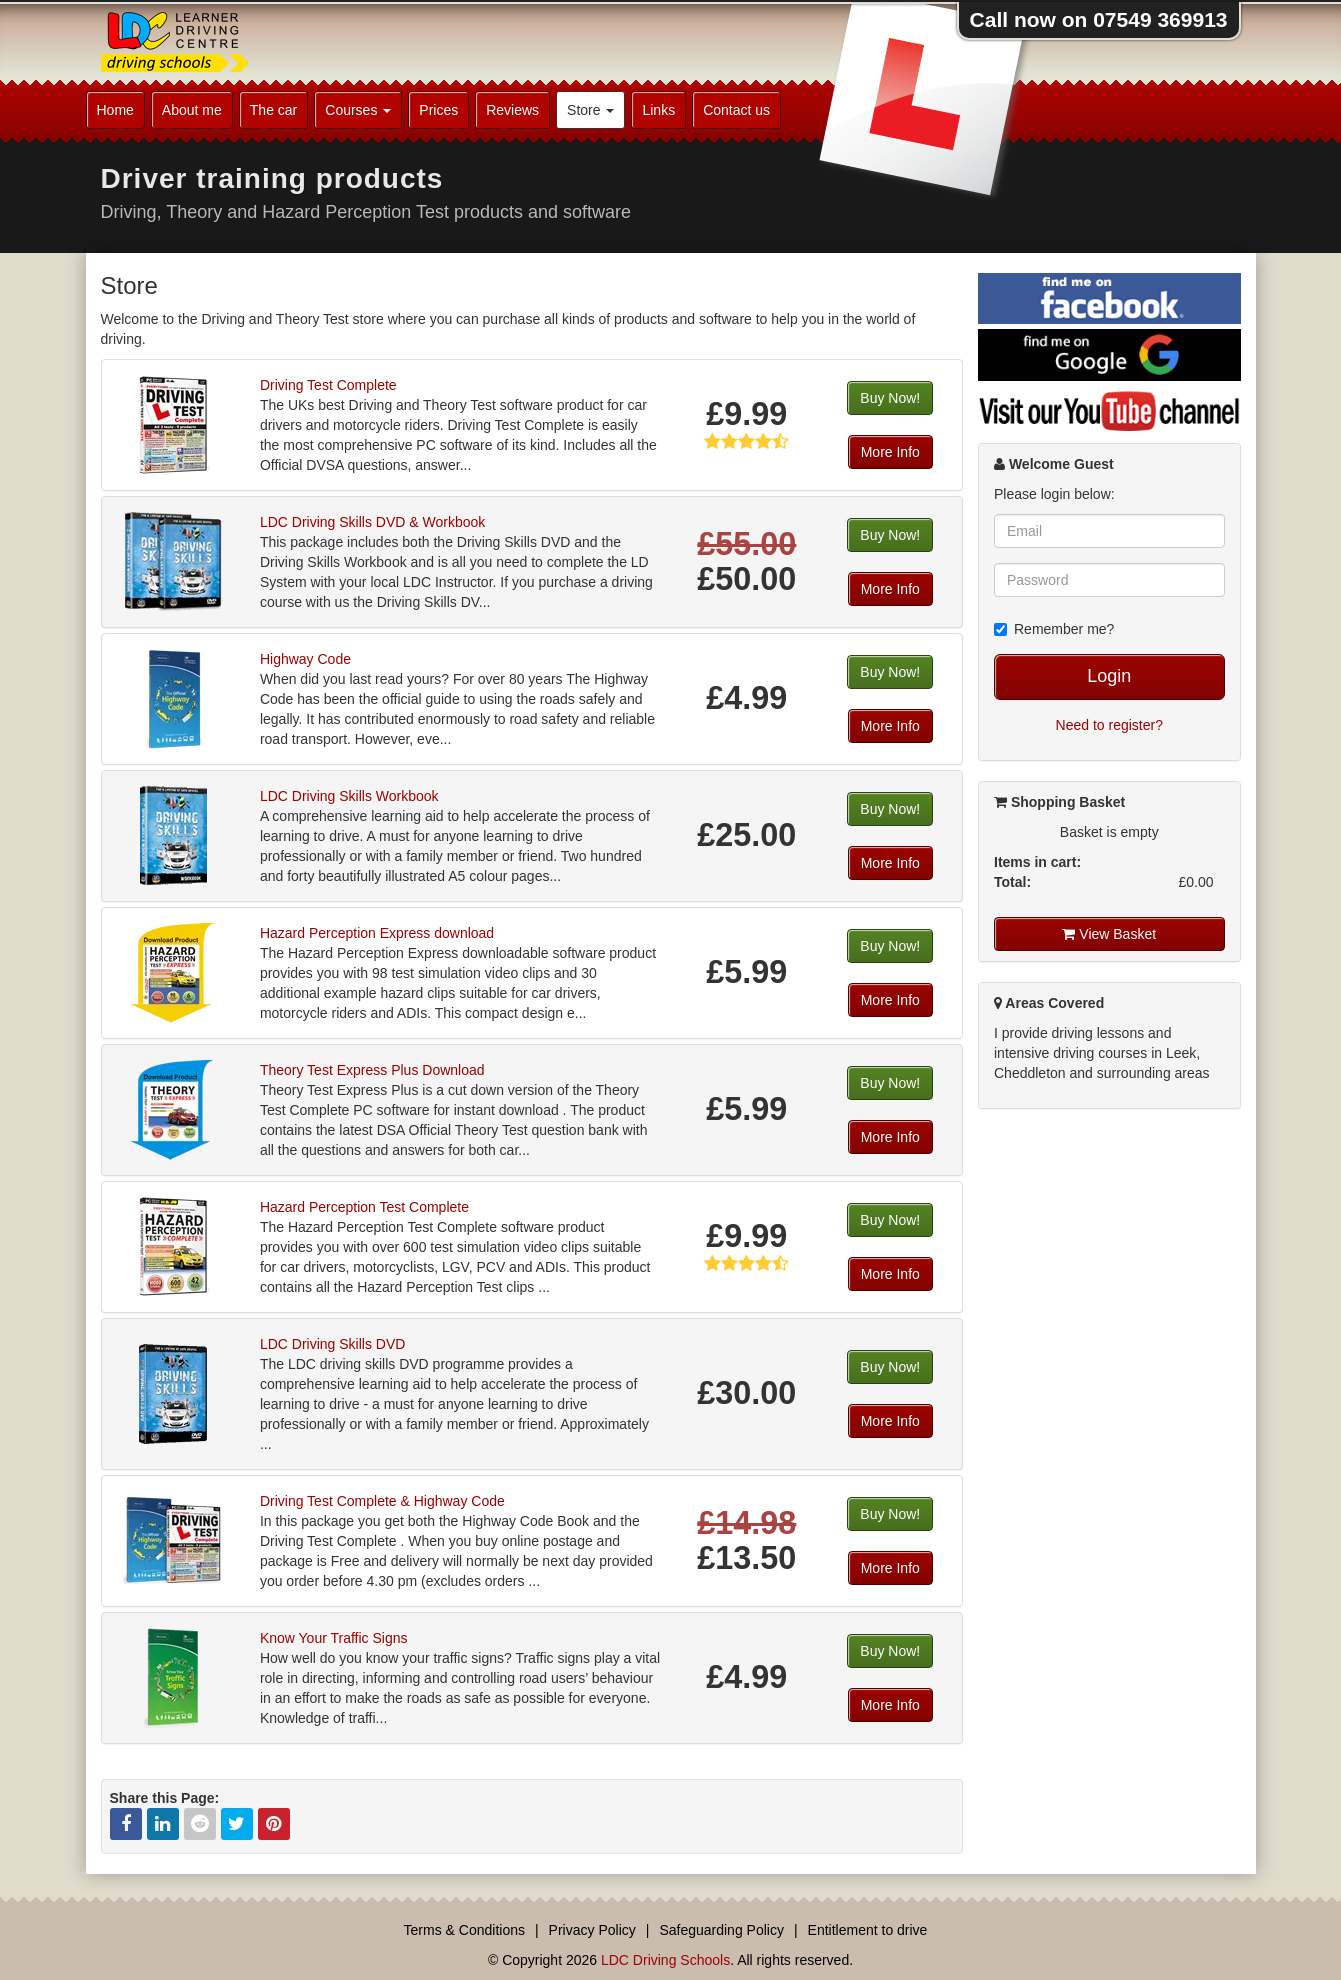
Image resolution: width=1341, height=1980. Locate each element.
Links (658, 110)
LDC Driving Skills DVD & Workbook (372, 522)
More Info (890, 452)
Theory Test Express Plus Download (372, 1070)
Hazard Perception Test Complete (364, 1207)
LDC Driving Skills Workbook (349, 796)
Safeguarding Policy (721, 1930)
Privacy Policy (592, 1930)
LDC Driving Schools (665, 1960)
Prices (438, 110)
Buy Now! (890, 398)
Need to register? (1109, 725)
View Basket (1109, 934)
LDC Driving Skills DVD (332, 1344)
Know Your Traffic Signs (334, 1638)
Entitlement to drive (868, 1930)
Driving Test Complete (328, 385)
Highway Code (305, 659)
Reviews (512, 110)
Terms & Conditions (464, 1930)
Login (1109, 676)
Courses (358, 110)
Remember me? (1054, 629)
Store (590, 110)
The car (273, 110)
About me (192, 110)
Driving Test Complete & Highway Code (382, 1501)
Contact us (736, 110)
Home (115, 110)
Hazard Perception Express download (377, 933)
